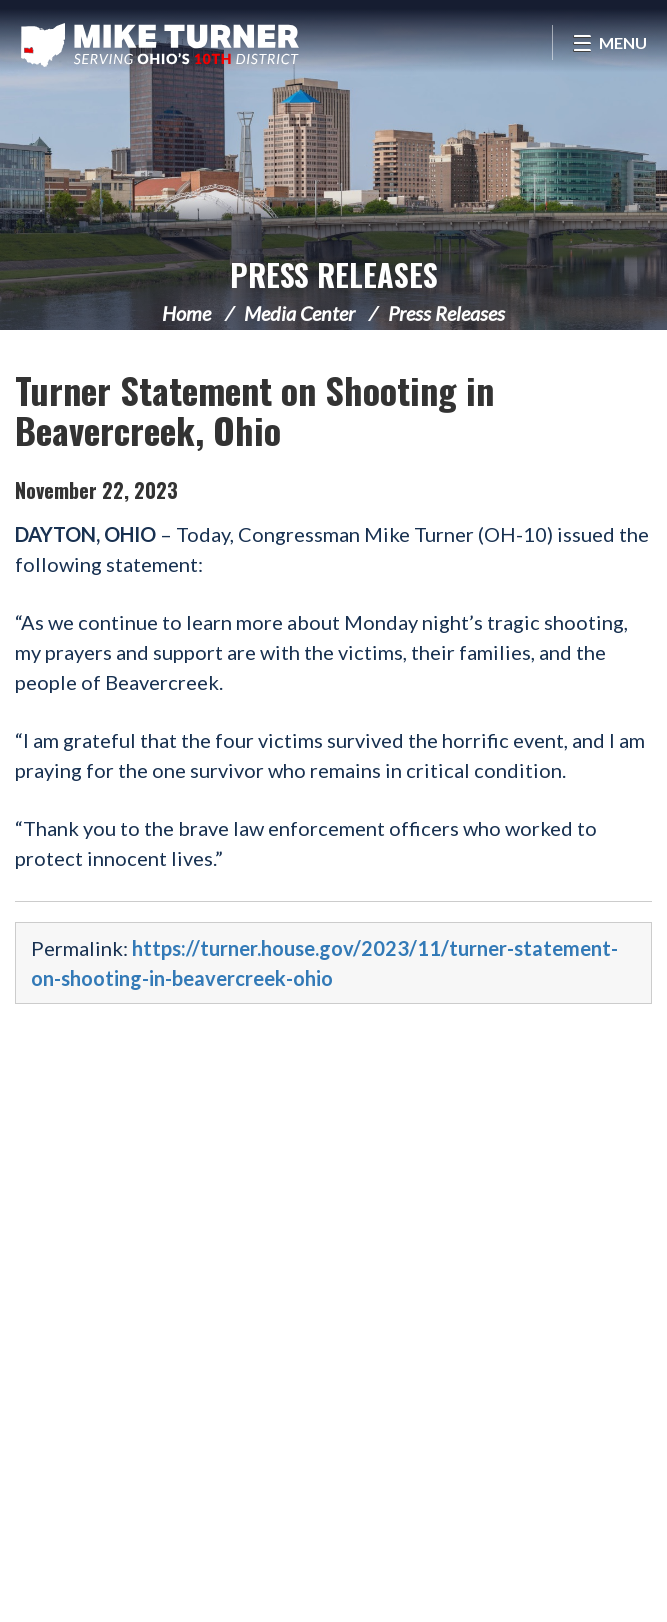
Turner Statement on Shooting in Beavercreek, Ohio (254, 409)
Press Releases (334, 274)
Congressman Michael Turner (160, 45)
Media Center (299, 313)
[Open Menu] (609, 42)
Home (186, 313)
